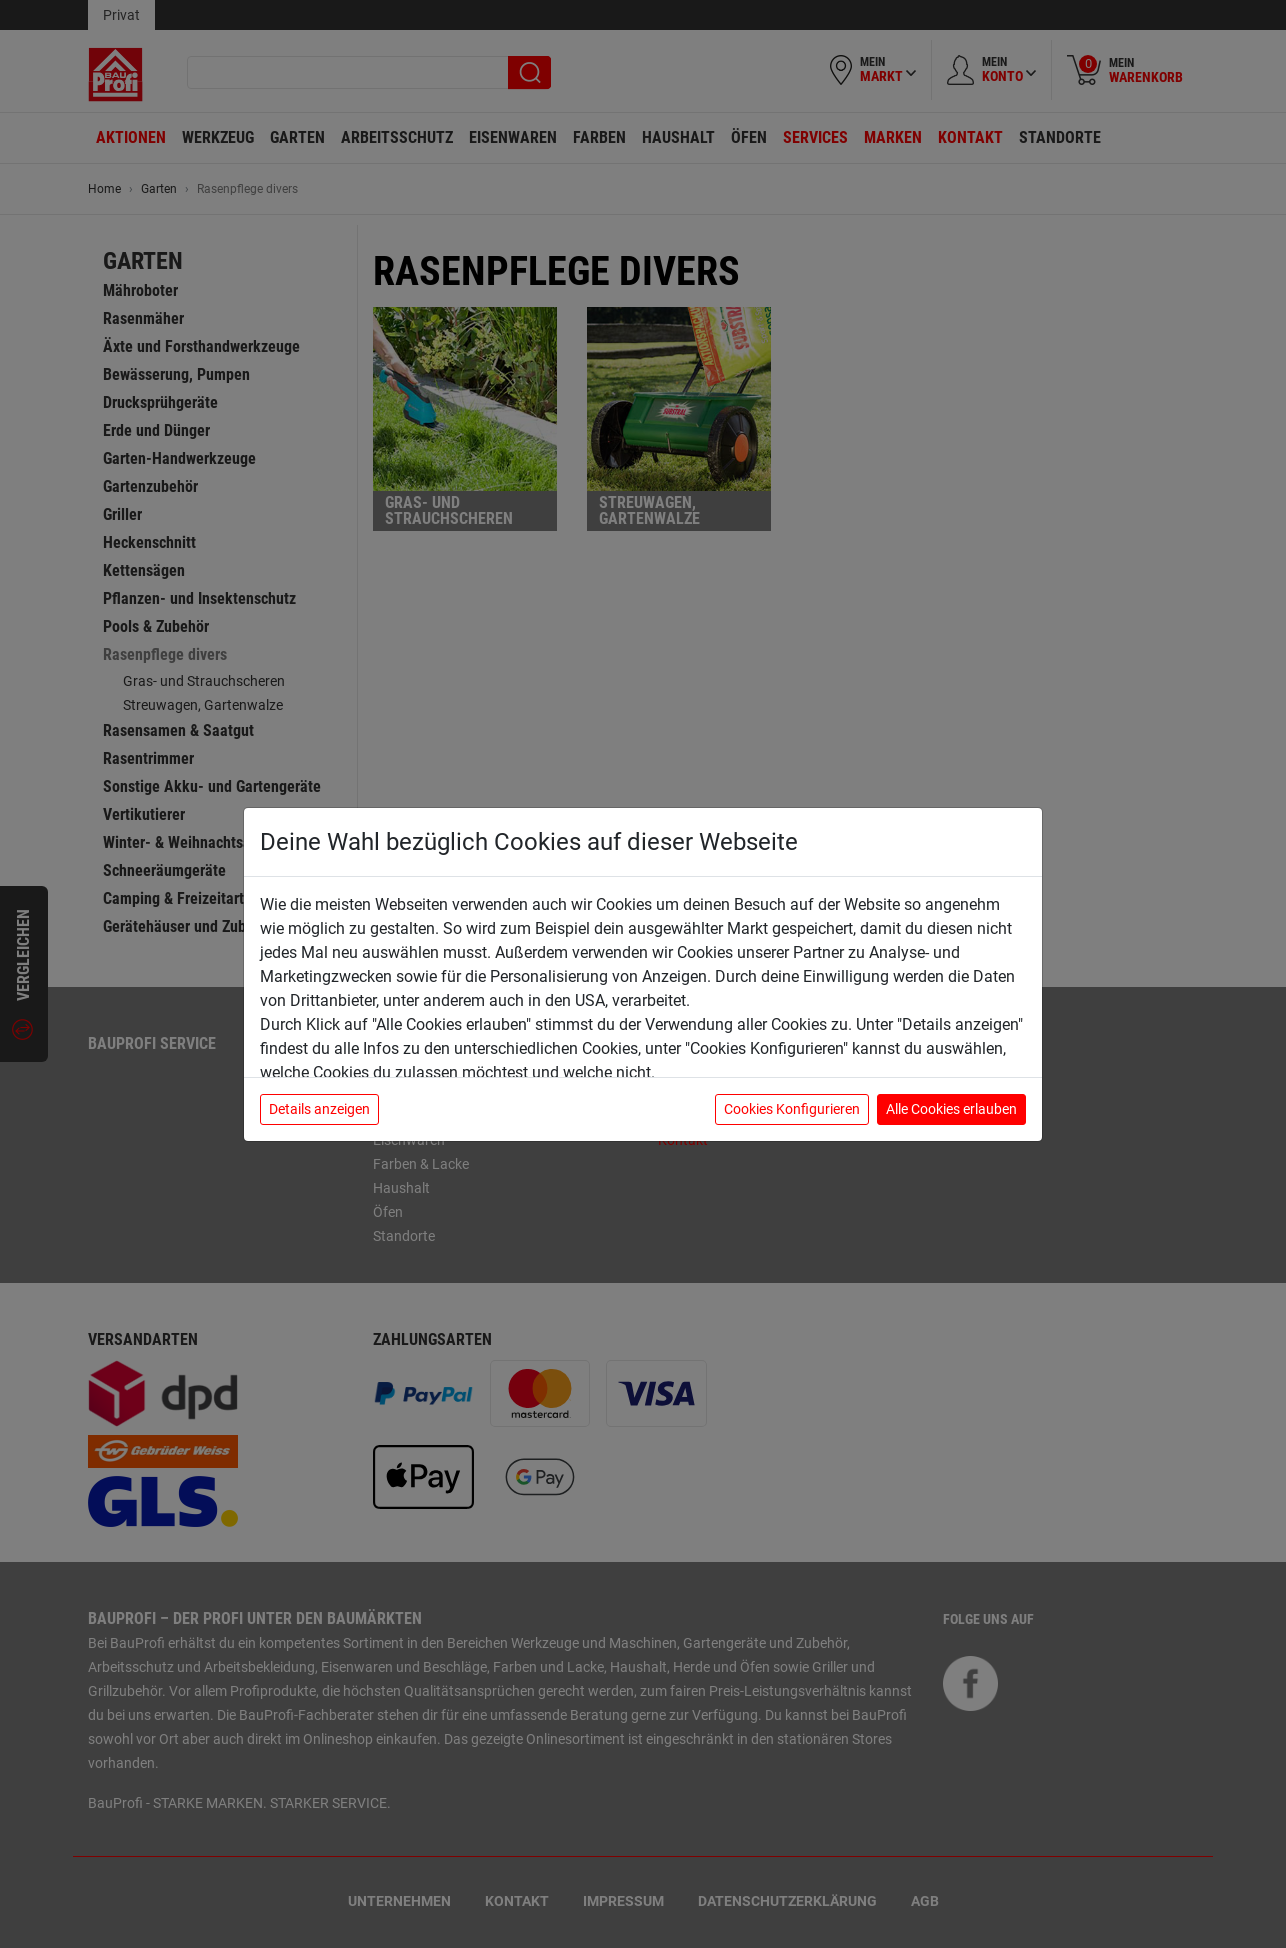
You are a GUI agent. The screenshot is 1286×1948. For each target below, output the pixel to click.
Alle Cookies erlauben (951, 1109)
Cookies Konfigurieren (792, 1109)
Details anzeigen (319, 1109)
